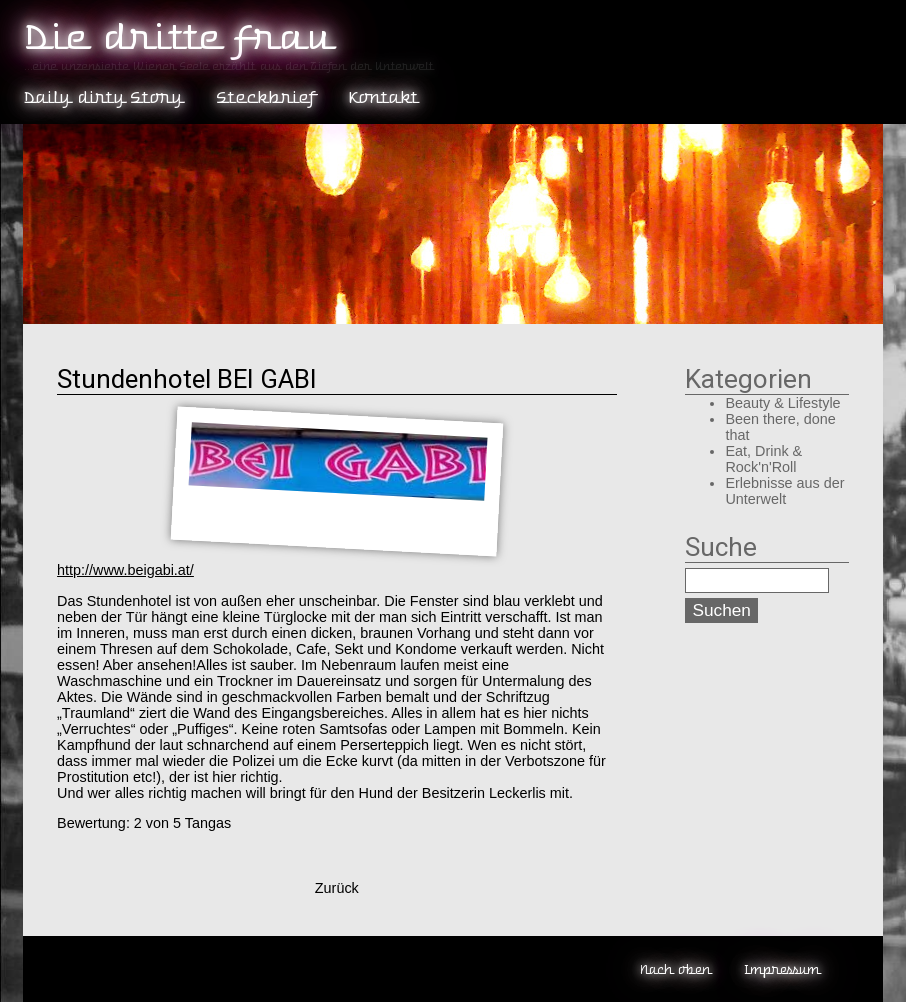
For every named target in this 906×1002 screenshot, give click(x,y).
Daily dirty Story (102, 97)
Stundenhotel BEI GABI (187, 379)
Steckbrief (265, 97)
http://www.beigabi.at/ (125, 570)
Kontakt (382, 97)
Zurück (337, 888)
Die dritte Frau (176, 37)
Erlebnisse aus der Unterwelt (784, 491)
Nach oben (674, 970)
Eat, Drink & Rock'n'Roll (763, 459)
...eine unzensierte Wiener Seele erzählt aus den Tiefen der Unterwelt (228, 66)
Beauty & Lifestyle (782, 403)
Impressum (781, 970)
